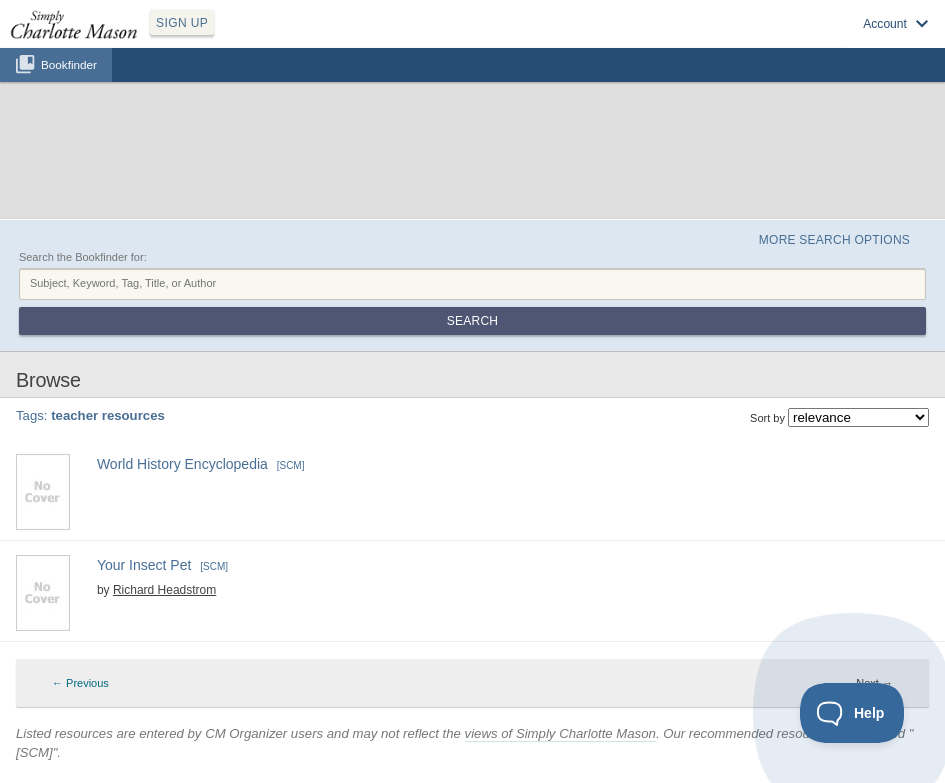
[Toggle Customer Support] (852, 713)
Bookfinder (69, 64)
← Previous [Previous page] (80, 683)
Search (472, 321)
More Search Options (834, 240)
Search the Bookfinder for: (83, 257)
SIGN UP (182, 23)
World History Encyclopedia (182, 464)
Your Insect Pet (144, 565)
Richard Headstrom (164, 590)
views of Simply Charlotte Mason (560, 733)
